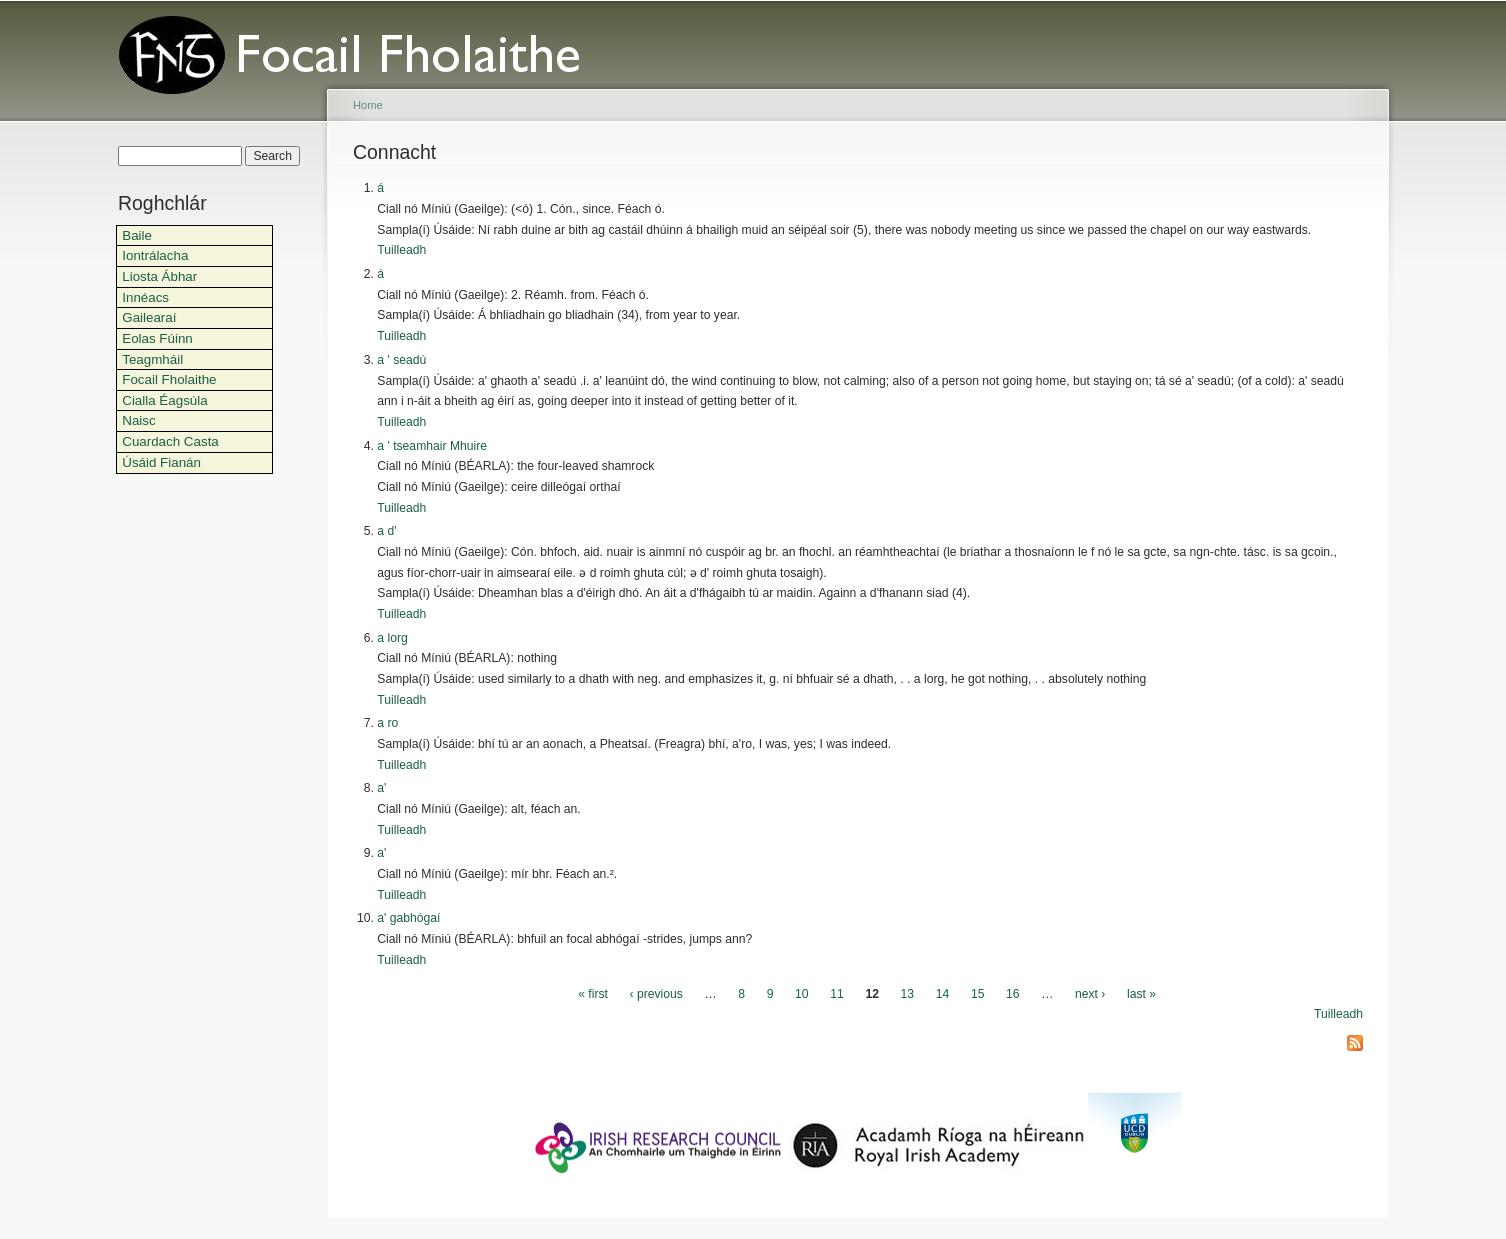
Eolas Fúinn (157, 338)
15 (978, 994)
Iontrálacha (155, 255)
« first (593, 994)
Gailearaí (149, 317)
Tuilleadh (401, 250)
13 (908, 994)
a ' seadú (401, 360)
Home (368, 105)
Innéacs (145, 297)
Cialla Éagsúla (164, 400)
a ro (387, 723)
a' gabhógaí (408, 918)
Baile (137, 235)
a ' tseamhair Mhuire (432, 446)
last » (1141, 994)
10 (802, 994)
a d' (386, 531)
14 (943, 994)
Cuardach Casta (170, 441)
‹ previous (656, 994)
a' (381, 788)
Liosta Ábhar (159, 276)
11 (837, 994)
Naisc (138, 420)
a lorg (392, 638)
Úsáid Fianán (161, 462)
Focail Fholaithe (169, 379)
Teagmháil (152, 359)
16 (1013, 994)
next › (1090, 994)
